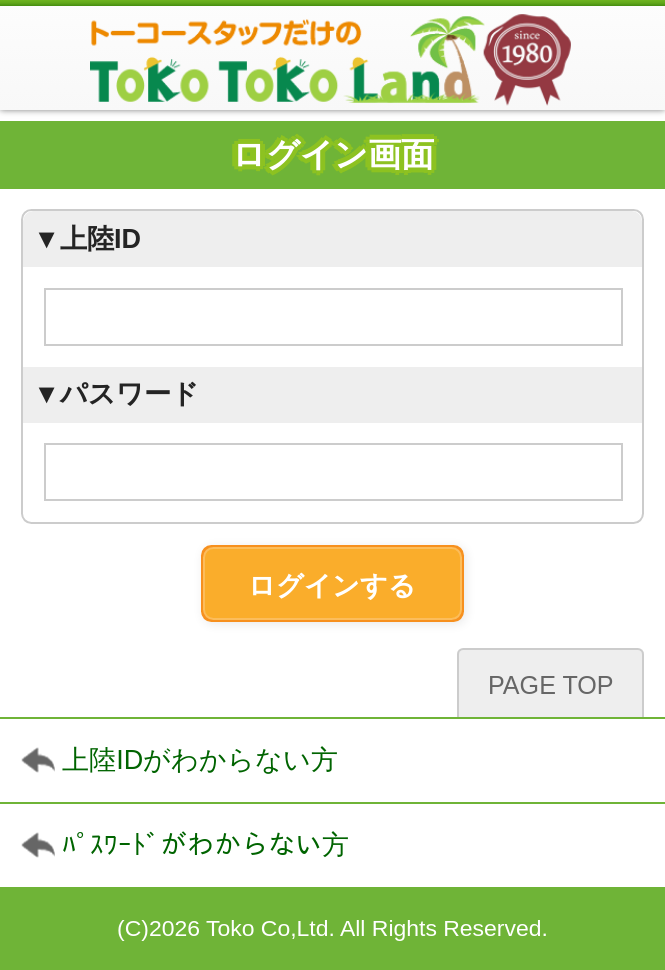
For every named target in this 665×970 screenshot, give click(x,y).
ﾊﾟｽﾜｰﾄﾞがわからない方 (205, 845)
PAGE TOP (551, 685)
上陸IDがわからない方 (200, 760)
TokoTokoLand (332, 59)
